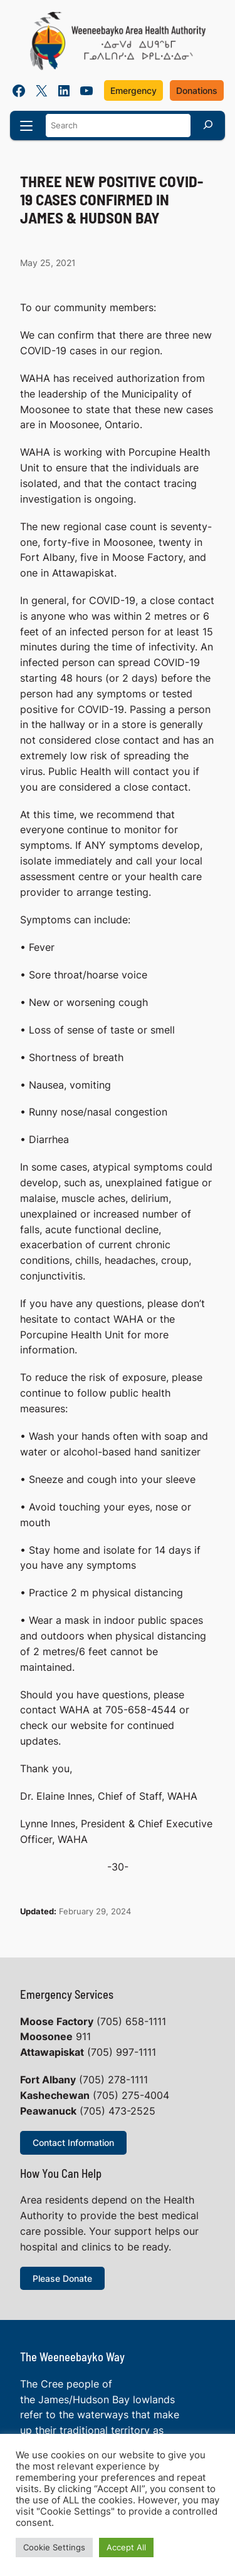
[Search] (208, 124)
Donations (196, 90)
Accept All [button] (126, 2547)
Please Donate (62, 2278)
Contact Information (73, 2142)
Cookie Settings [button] (54, 2547)
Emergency (133, 90)
